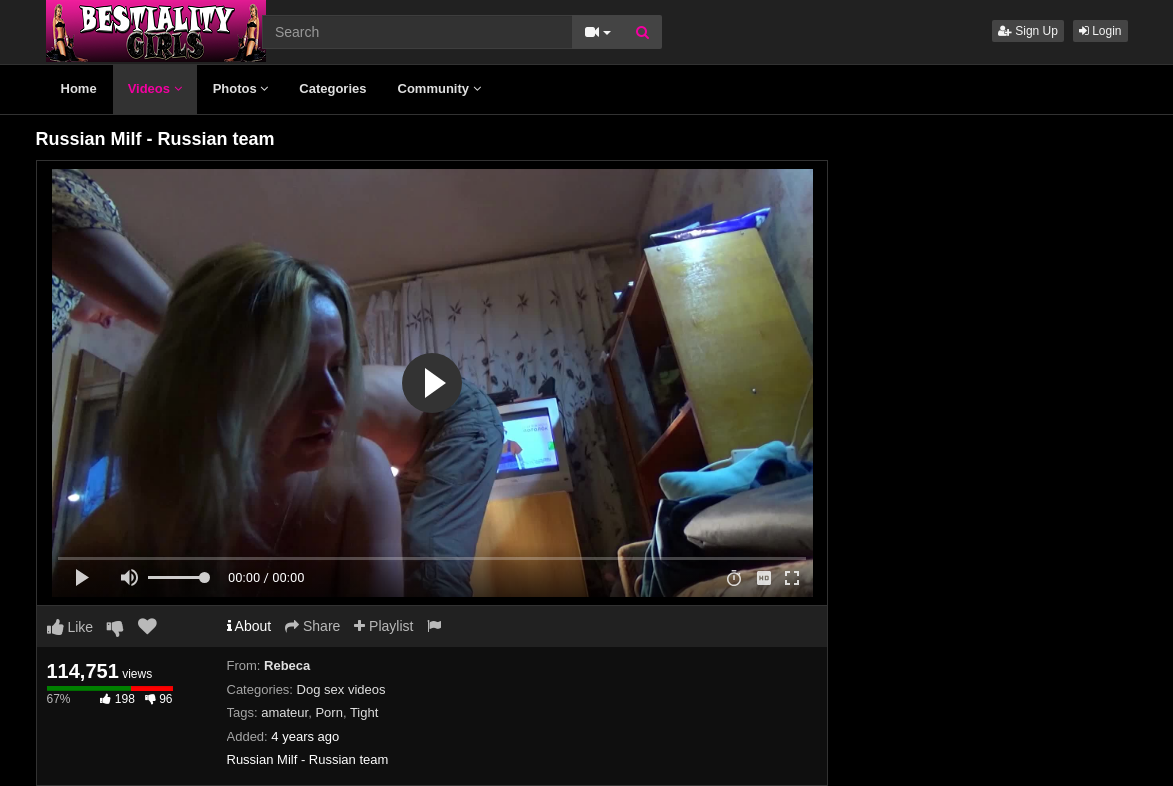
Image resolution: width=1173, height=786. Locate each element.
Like (70, 627)
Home (79, 88)
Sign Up (1028, 31)
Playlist (383, 626)
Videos (155, 88)
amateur (284, 712)
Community (439, 88)
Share (312, 626)
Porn (328, 712)
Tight (364, 712)
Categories (332, 88)
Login (1100, 31)
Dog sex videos (341, 689)
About (249, 626)
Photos (241, 88)
